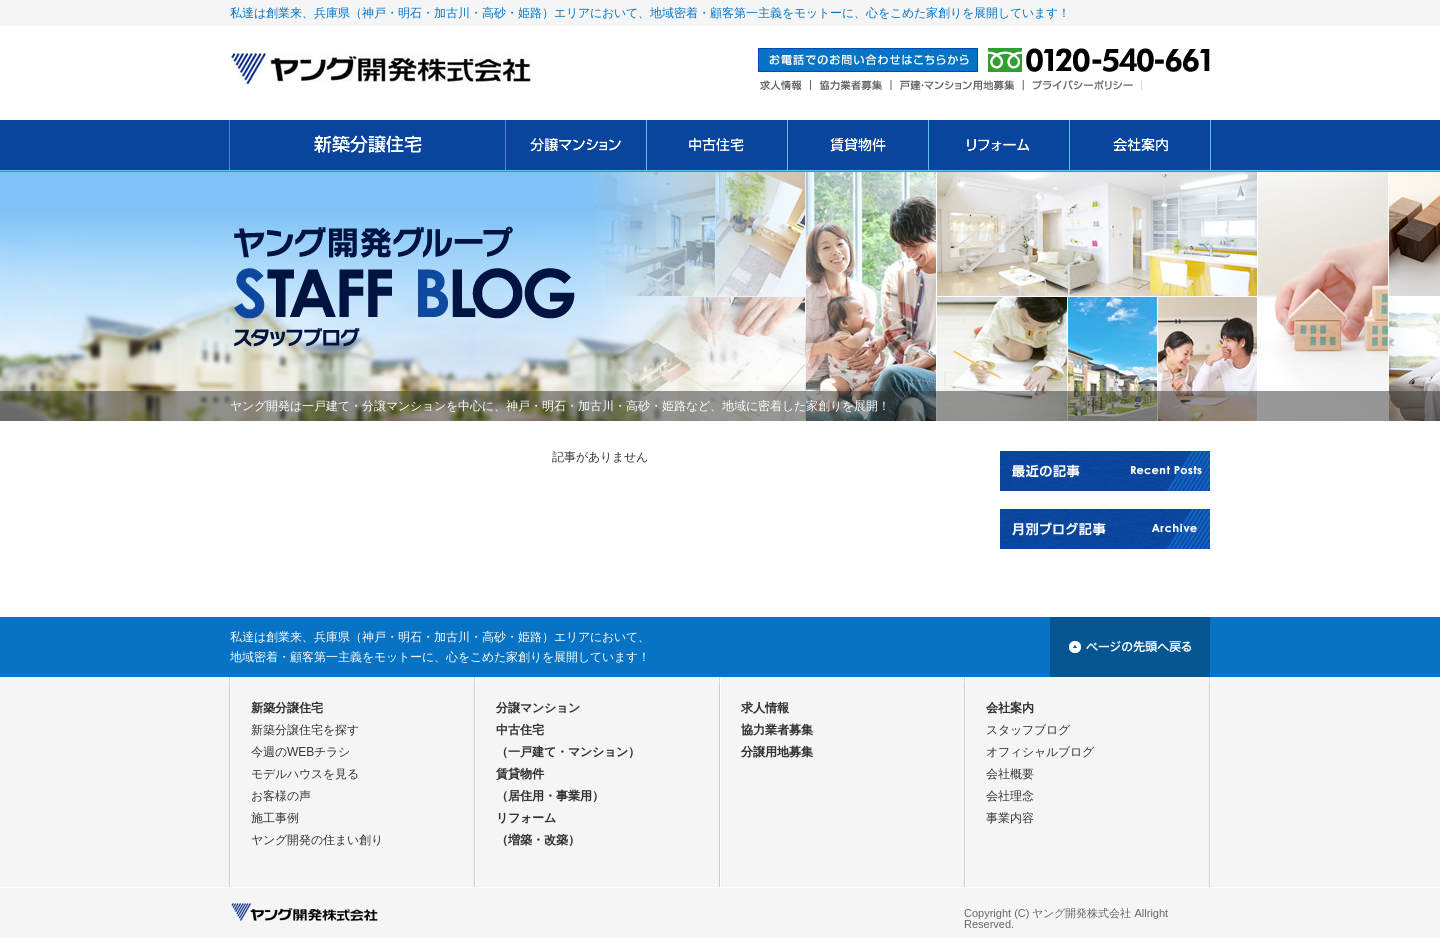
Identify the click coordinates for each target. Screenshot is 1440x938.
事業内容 (1010, 818)
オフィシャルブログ (1040, 752)
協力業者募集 (777, 730)
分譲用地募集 (777, 752)
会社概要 (1010, 774)
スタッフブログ (1028, 730)
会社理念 (1010, 796)
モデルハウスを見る (305, 774)
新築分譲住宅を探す (305, 730)
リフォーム (526, 818)
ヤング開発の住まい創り (317, 840)
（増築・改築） (538, 840)
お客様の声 (281, 796)
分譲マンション (538, 708)
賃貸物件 (520, 774)
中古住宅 (520, 730)
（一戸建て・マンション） (568, 752)
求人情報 (765, 708)
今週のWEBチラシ (300, 752)
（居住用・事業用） (550, 796)
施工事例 (275, 818)
